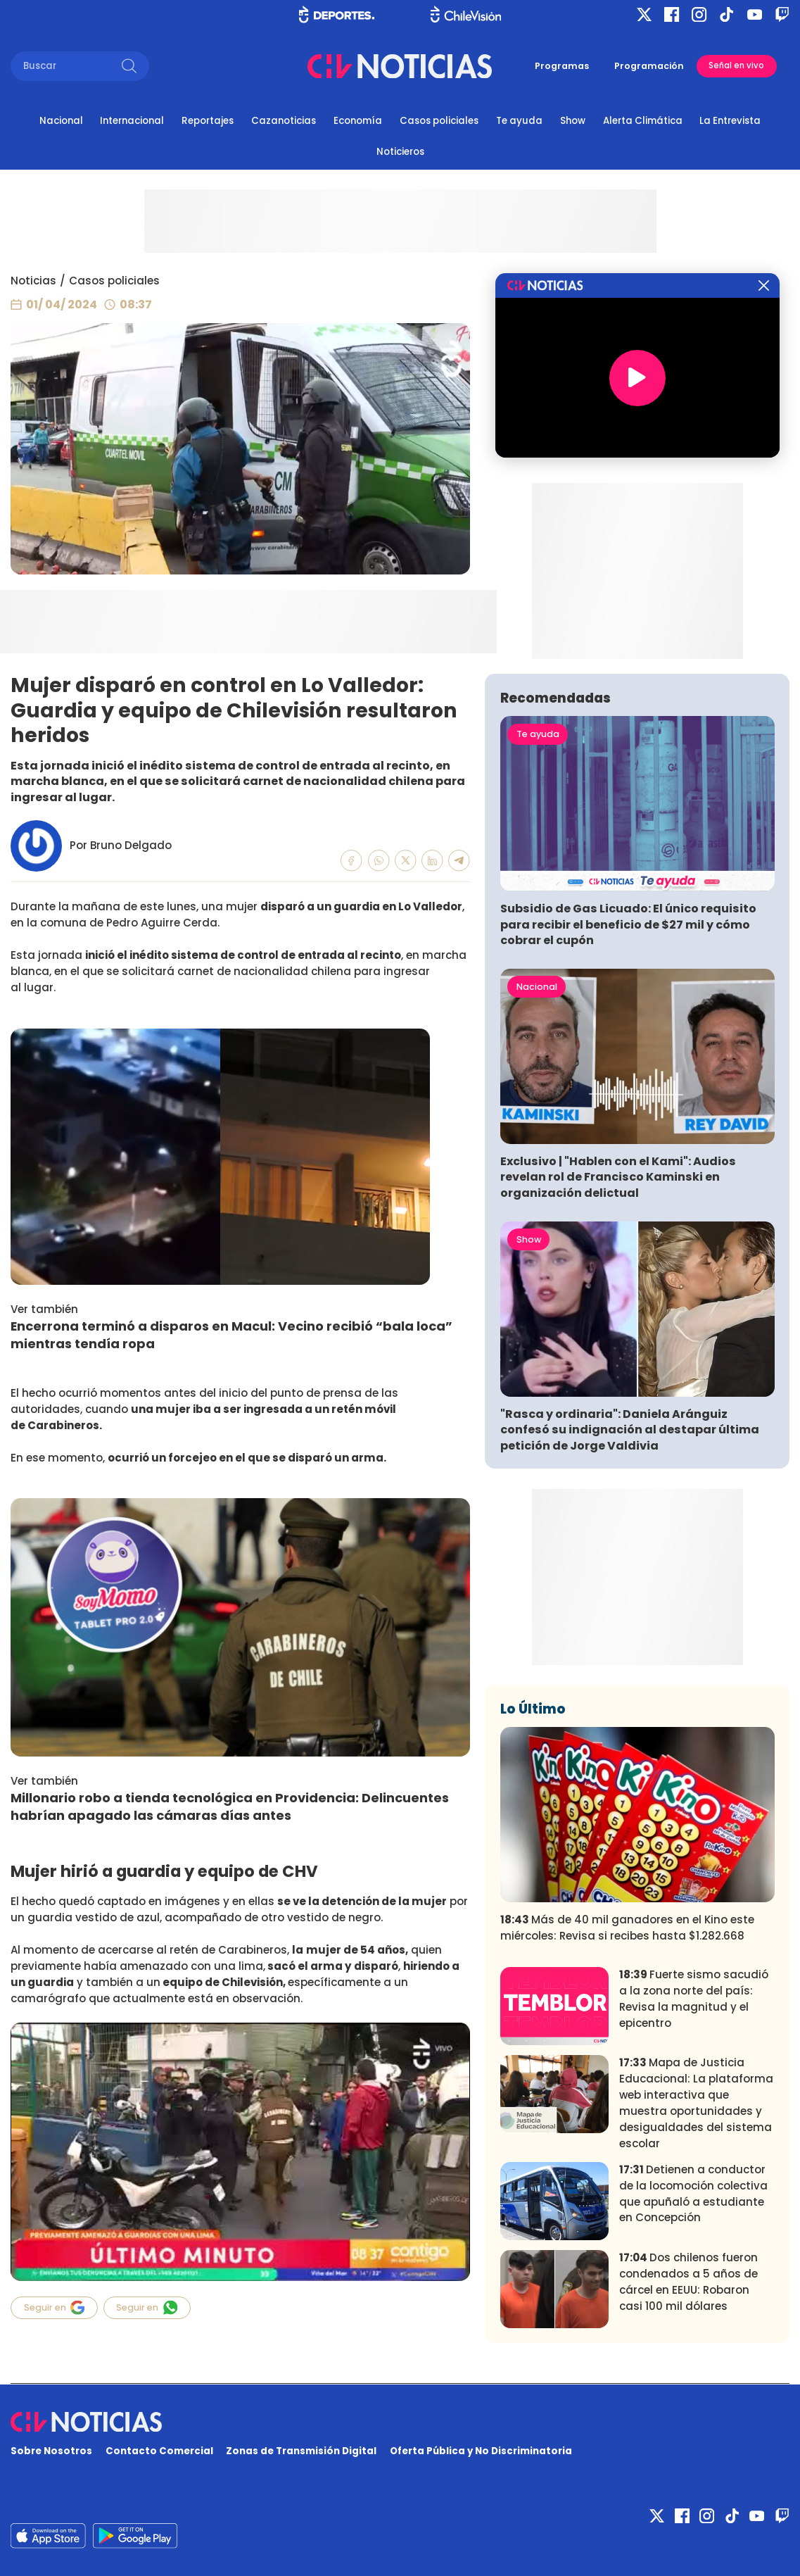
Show (572, 120)
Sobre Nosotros (51, 2451)
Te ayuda (519, 120)
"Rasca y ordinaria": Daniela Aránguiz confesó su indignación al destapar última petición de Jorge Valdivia (629, 1430)
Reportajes (208, 120)
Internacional (132, 120)
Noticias (33, 280)
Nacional (61, 120)
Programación (649, 66)
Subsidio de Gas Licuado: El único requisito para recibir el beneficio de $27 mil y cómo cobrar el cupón (628, 924)
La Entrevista (730, 120)
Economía (358, 120)
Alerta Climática (642, 120)
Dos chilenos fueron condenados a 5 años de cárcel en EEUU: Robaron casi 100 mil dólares (688, 2281)
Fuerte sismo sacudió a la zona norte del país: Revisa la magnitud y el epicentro (693, 1998)
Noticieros (400, 151)
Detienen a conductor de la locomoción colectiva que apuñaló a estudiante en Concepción (693, 2193)
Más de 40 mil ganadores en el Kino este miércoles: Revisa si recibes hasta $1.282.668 (627, 1927)
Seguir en (54, 2307)
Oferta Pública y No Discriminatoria (481, 2451)
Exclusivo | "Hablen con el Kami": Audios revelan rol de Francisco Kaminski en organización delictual (618, 1177)
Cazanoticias (283, 120)
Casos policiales (439, 120)
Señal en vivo (736, 65)
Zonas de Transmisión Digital (301, 2451)
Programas (562, 66)
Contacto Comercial (159, 2451)
